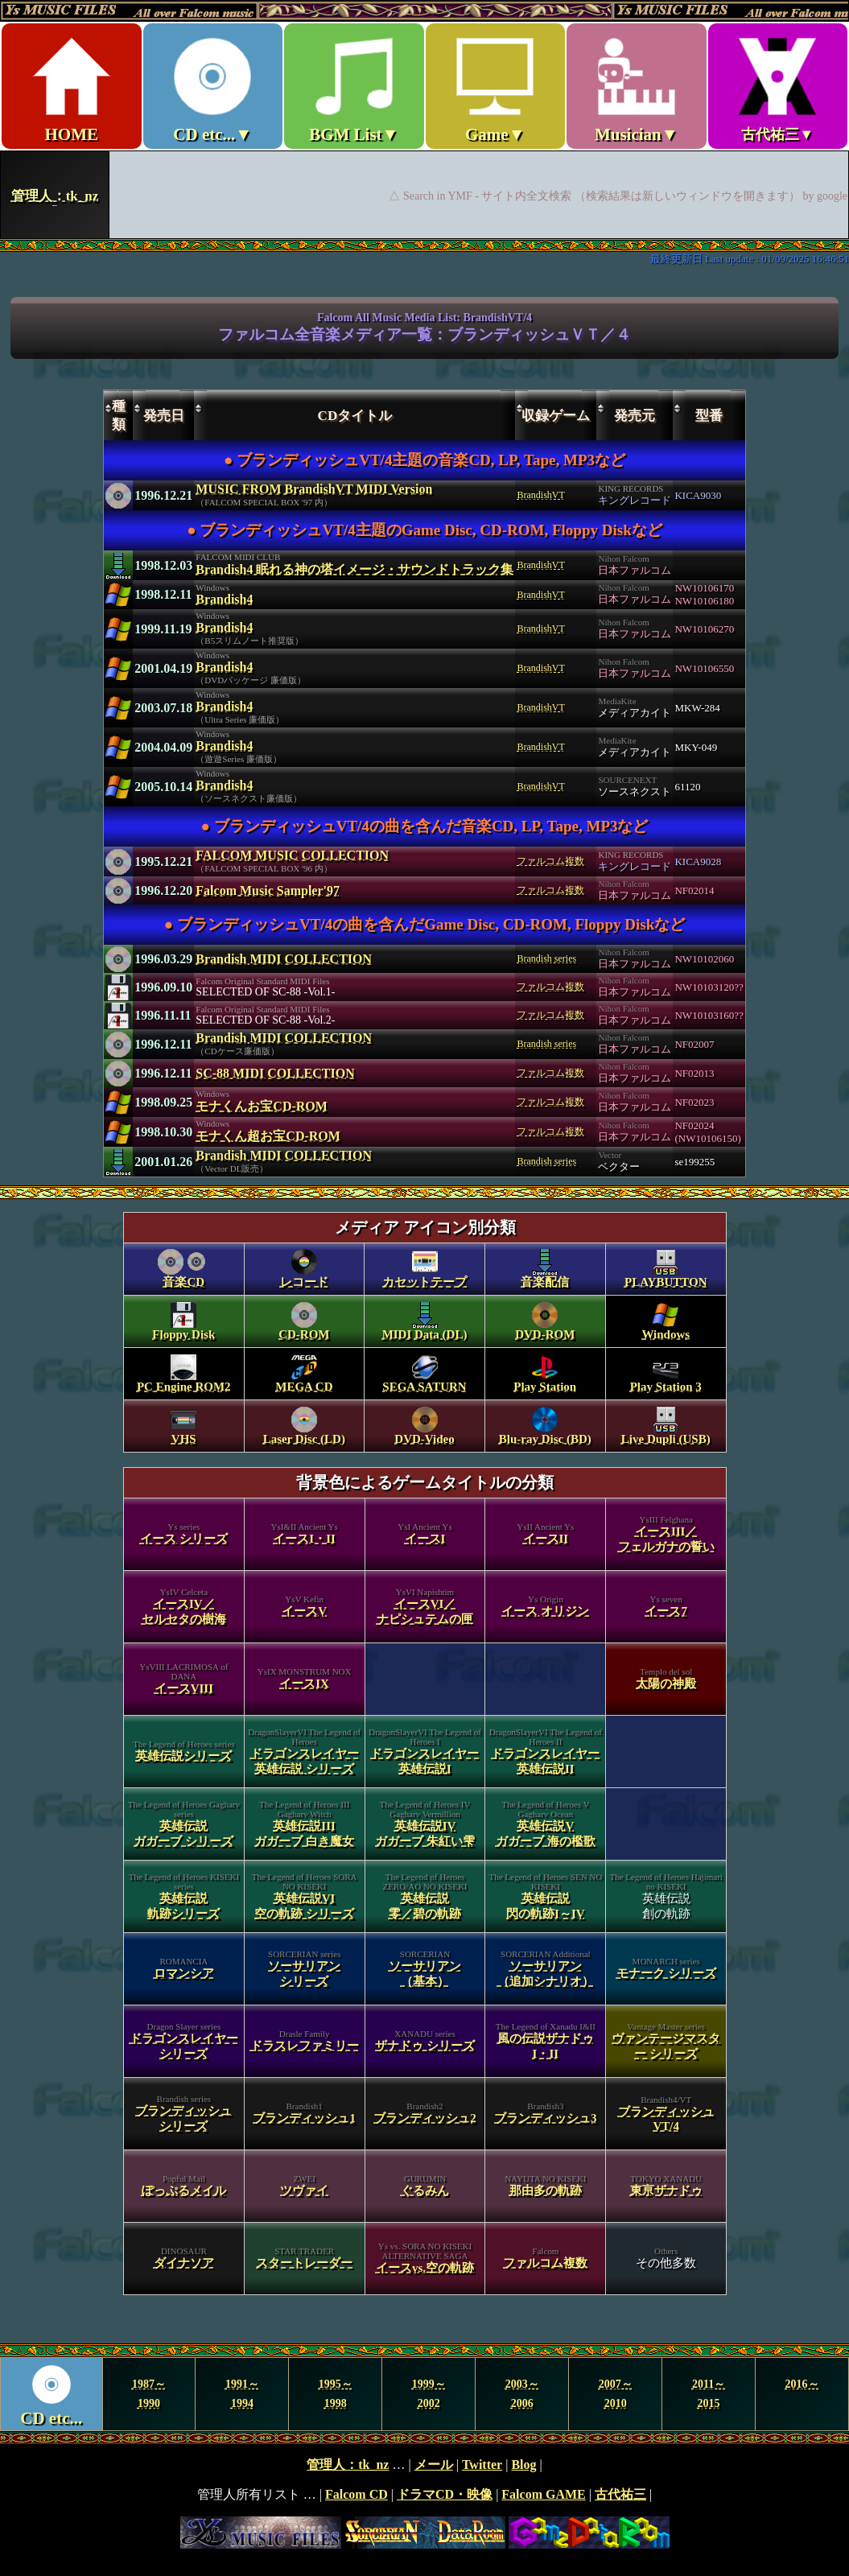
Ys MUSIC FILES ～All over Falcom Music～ (424, 119)
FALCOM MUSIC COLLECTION (292, 855)
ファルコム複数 (550, 861)
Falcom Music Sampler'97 (268, 890)
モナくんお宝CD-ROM (262, 1106)
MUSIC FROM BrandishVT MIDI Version (314, 489)
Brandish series (546, 958)
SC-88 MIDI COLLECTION (275, 1073)
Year (424, 2394)
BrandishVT (540, 495)
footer (424, 2503)
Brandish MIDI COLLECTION (284, 959)
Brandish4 (224, 599)
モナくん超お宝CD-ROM (268, 1136)
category (425, 1771)
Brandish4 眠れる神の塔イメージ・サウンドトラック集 (354, 569)
